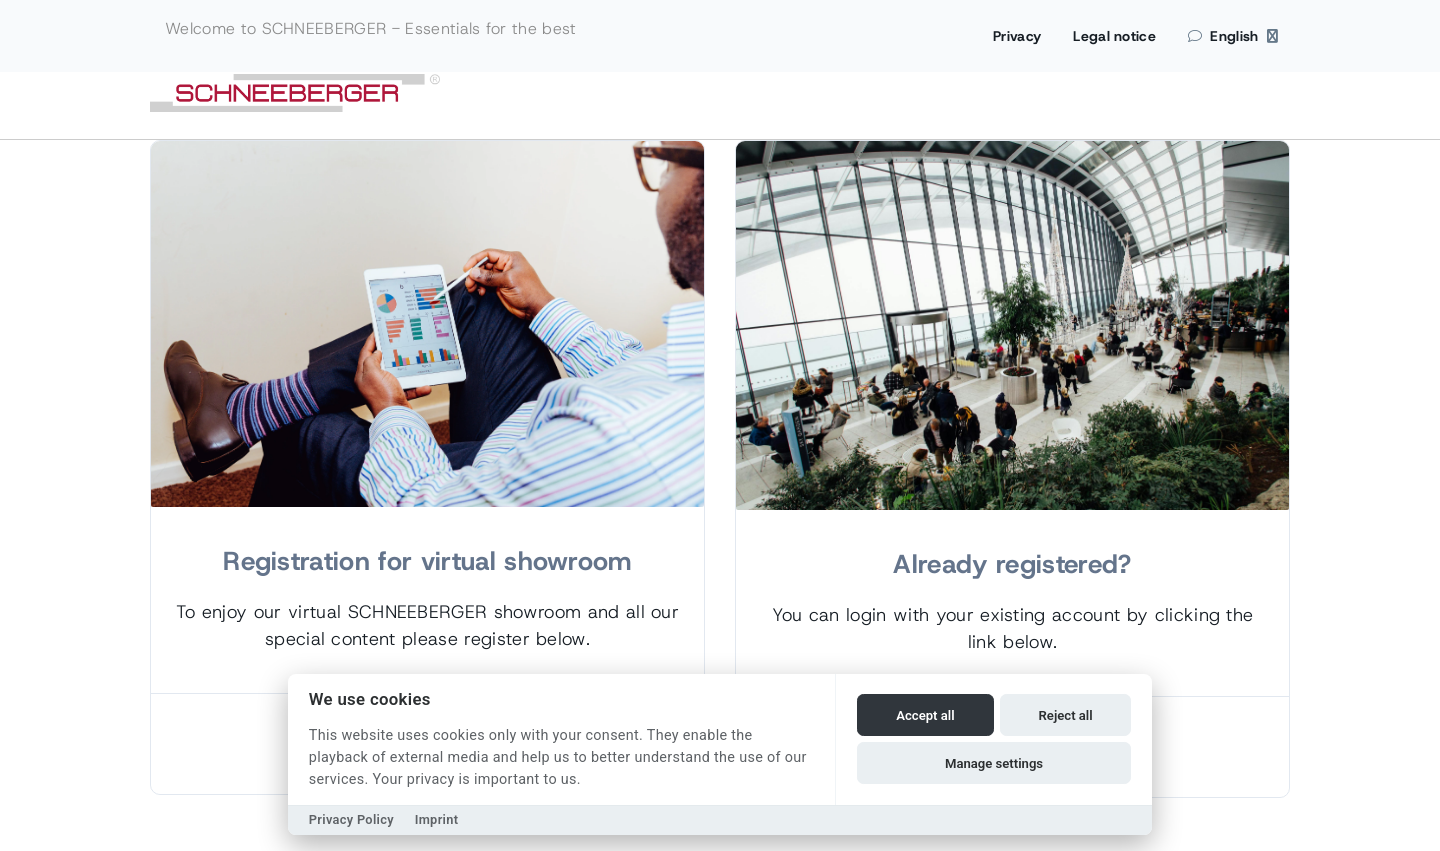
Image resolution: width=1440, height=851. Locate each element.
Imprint (437, 819)
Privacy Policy (351, 819)
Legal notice (1114, 36)
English (1233, 36)
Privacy (1017, 36)
